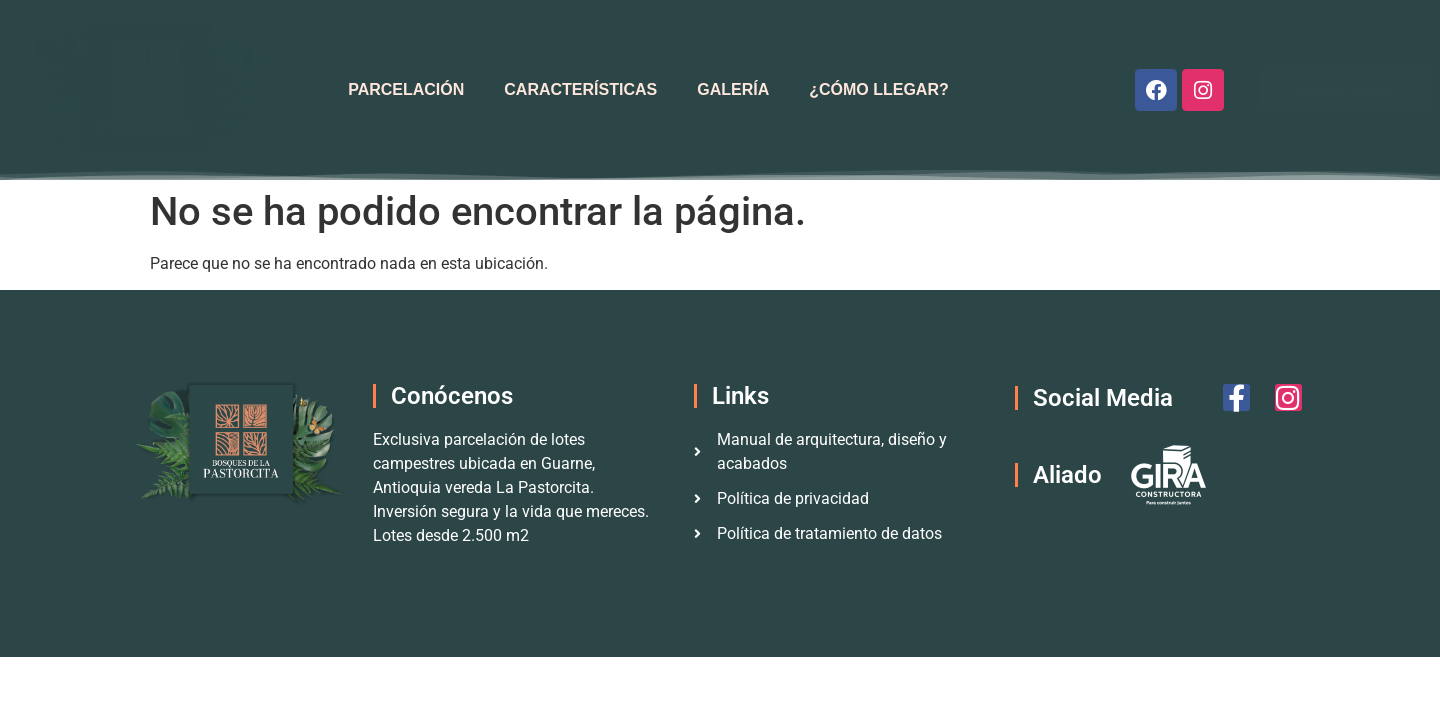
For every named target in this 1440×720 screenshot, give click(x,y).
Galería (733, 89)
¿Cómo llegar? (879, 89)
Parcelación (406, 89)
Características (580, 89)
